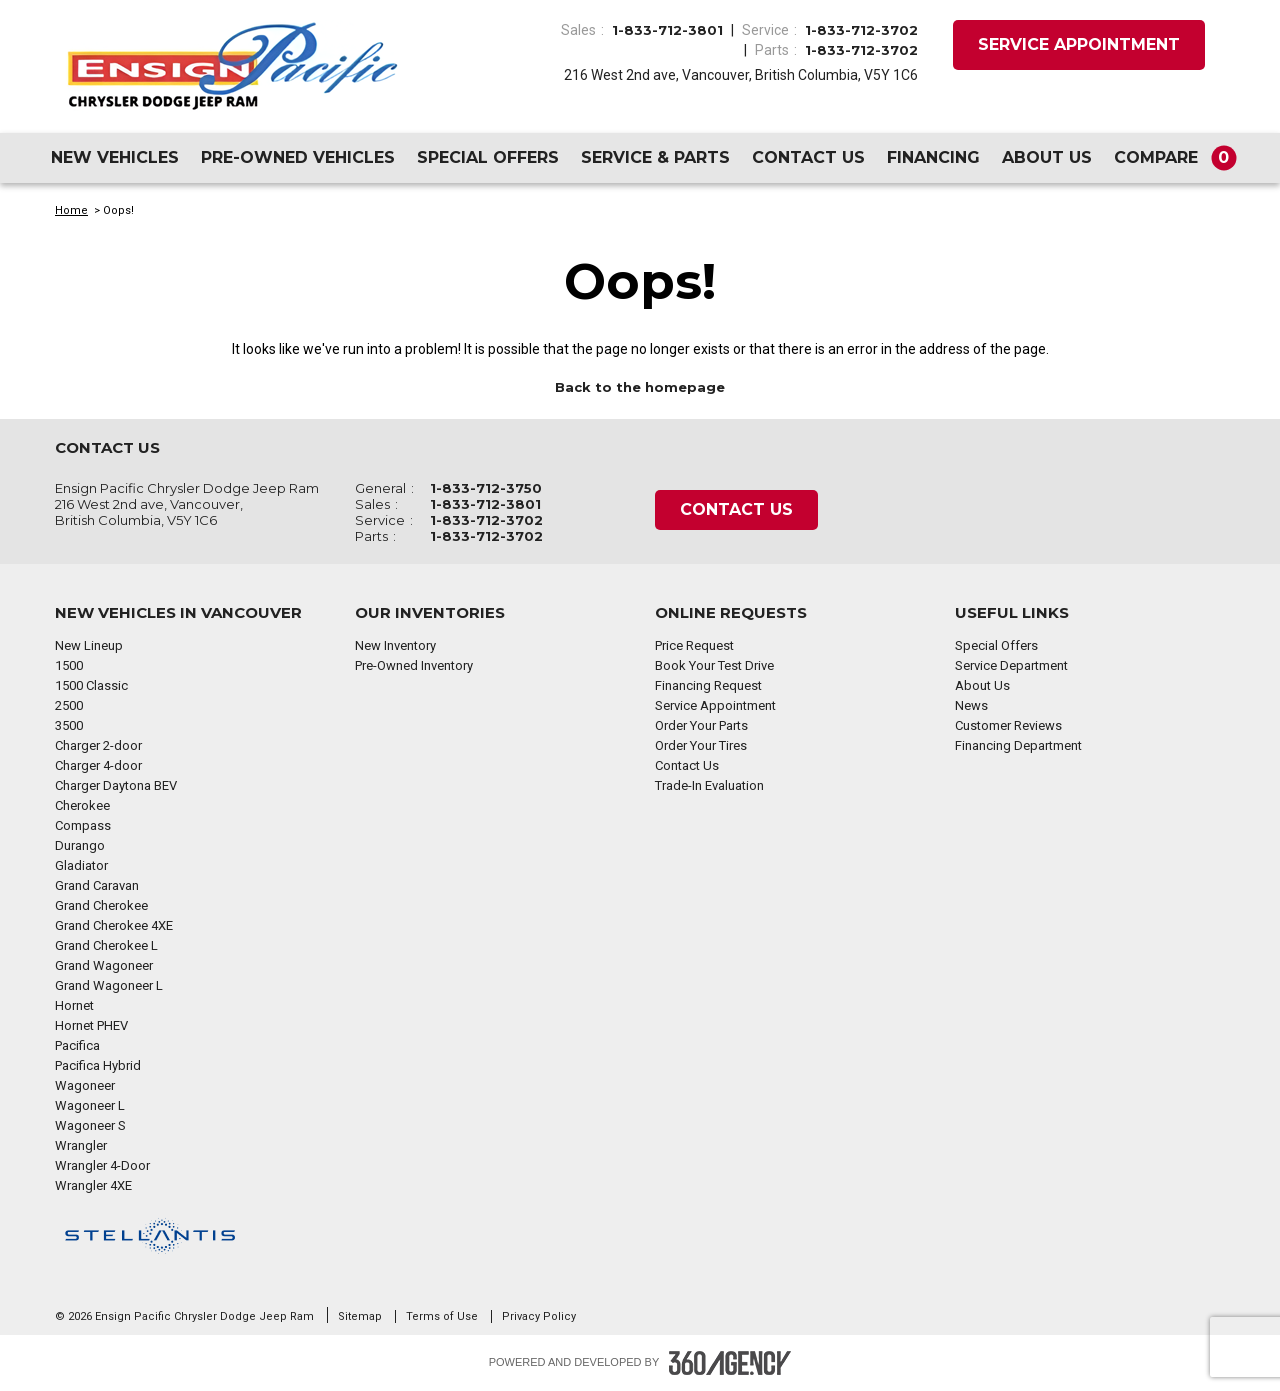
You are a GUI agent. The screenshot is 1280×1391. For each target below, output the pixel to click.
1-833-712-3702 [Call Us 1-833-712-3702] (861, 30)
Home (71, 210)
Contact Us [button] (736, 509)
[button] (1171, 158)
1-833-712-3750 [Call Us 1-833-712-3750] (486, 488)
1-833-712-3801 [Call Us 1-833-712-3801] (667, 30)
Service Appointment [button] (1079, 44)
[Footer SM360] (730, 1363)
